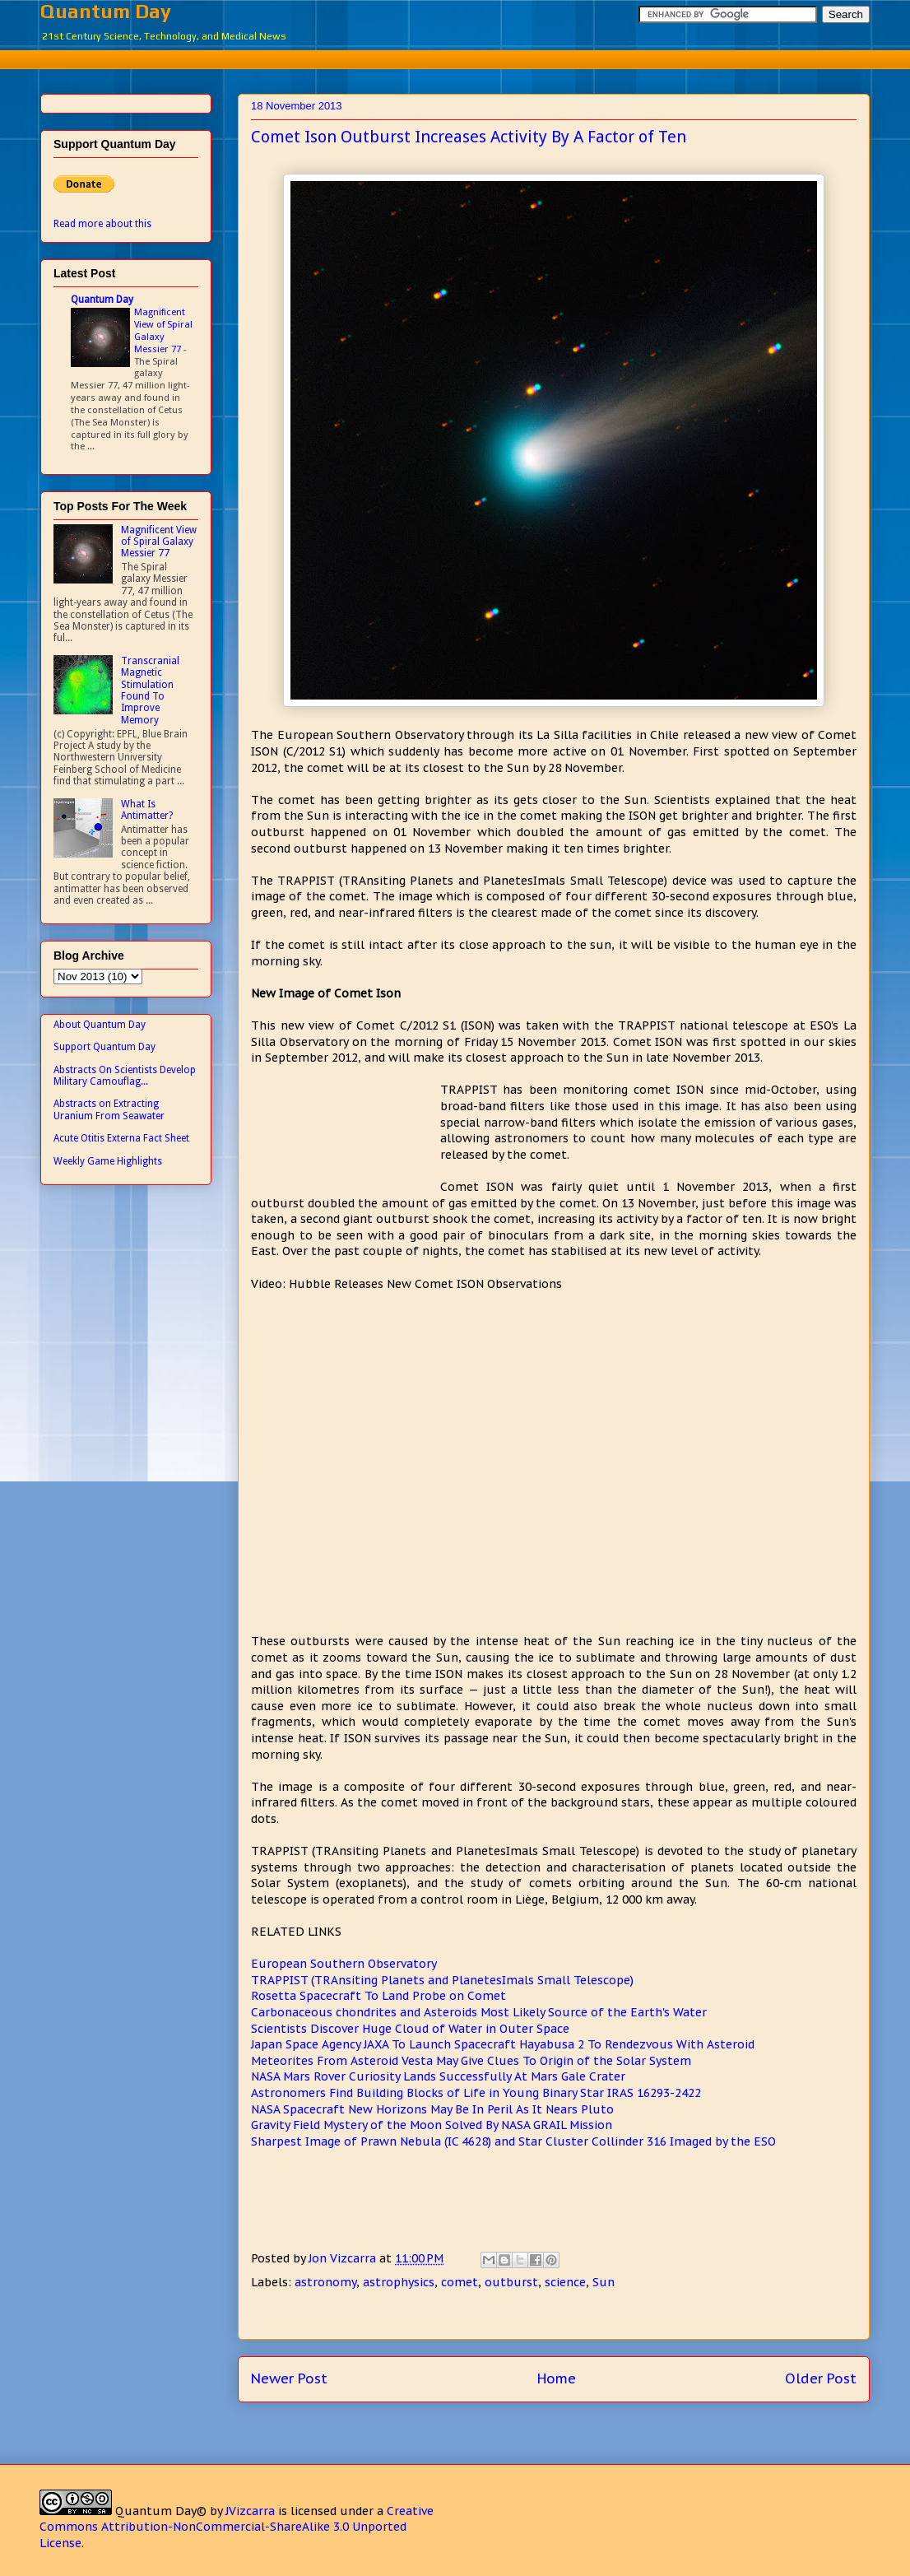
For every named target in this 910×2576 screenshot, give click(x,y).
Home (556, 2378)
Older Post (821, 2378)
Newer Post (289, 2378)
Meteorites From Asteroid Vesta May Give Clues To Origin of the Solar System (471, 2060)
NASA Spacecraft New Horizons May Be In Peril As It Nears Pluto (432, 2109)
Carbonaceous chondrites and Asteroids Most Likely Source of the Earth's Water (479, 2012)
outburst (511, 2282)
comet (459, 2282)
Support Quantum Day (104, 1047)
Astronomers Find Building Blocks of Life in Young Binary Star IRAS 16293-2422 (476, 2092)
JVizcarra (250, 2511)
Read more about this (102, 224)
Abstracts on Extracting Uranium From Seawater (109, 1109)
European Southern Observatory (344, 1963)
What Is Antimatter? (147, 809)
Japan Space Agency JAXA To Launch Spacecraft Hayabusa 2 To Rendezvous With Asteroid (502, 2044)
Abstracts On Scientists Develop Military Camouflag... (124, 1075)
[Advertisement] (455, 57)
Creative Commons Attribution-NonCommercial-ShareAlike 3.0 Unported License (236, 2527)
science (565, 2282)
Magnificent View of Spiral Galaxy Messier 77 (163, 330)
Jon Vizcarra (344, 2258)
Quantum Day (105, 11)
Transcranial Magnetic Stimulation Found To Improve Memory (150, 690)
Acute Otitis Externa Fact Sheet (121, 1138)
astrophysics (398, 2282)
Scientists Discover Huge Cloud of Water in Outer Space (410, 2028)
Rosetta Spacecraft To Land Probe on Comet (378, 1995)
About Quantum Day (99, 1024)
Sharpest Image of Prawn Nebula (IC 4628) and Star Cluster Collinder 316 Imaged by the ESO (513, 2141)
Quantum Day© (161, 2511)
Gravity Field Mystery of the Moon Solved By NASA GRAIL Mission (431, 2125)
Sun (603, 2282)
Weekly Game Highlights (107, 1161)
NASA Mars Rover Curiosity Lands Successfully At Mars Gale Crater (438, 2076)
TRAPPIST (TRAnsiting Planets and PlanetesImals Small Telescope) (442, 1980)
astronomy (325, 2282)
